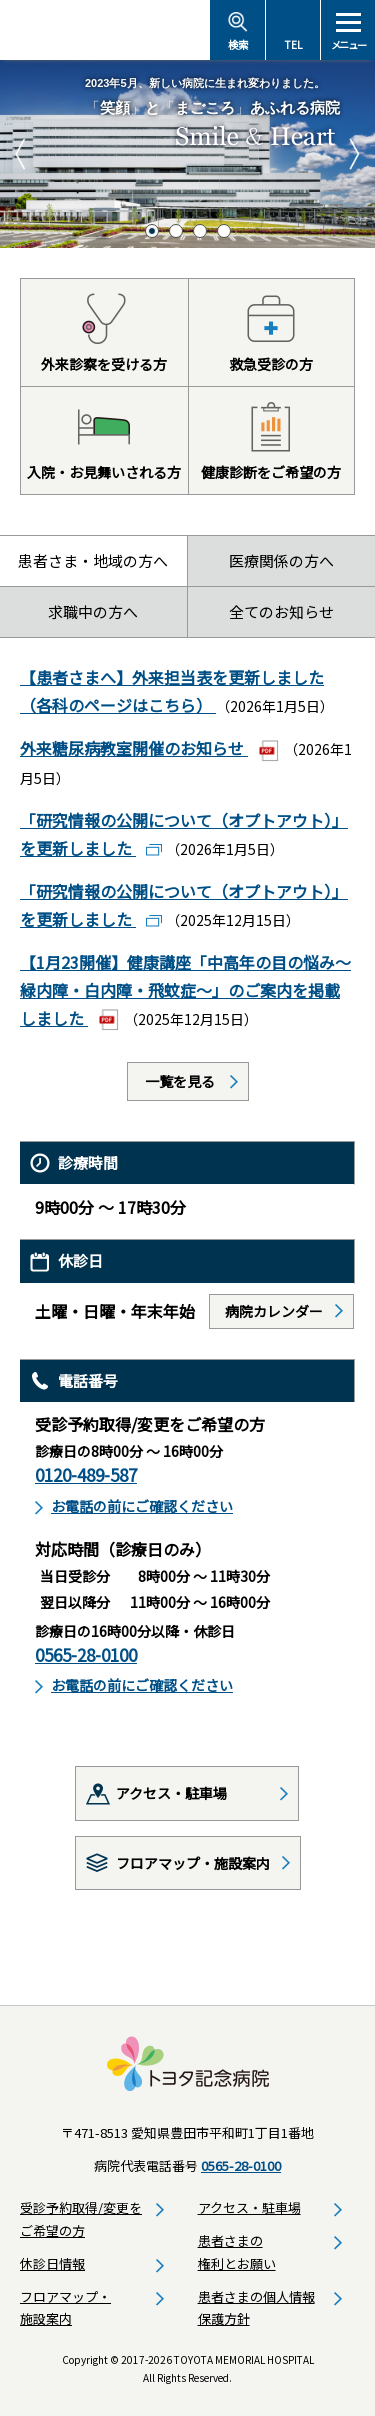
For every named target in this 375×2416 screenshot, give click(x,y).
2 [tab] (176, 231)
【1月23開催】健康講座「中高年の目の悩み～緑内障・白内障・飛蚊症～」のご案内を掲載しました (185, 990)
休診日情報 (52, 2263)
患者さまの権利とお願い (237, 2252)
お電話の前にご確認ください (142, 1506)
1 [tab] (152, 231)
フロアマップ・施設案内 (193, 1863)
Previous (20, 154)
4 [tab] (224, 231)
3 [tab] (200, 231)
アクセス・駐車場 (171, 1793)
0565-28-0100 (86, 1654)
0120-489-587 (86, 1474)
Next (355, 154)
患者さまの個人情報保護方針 (256, 2308)
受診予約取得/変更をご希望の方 (81, 2219)
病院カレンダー (274, 1311)
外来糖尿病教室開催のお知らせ (134, 748)
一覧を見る (180, 1081)
